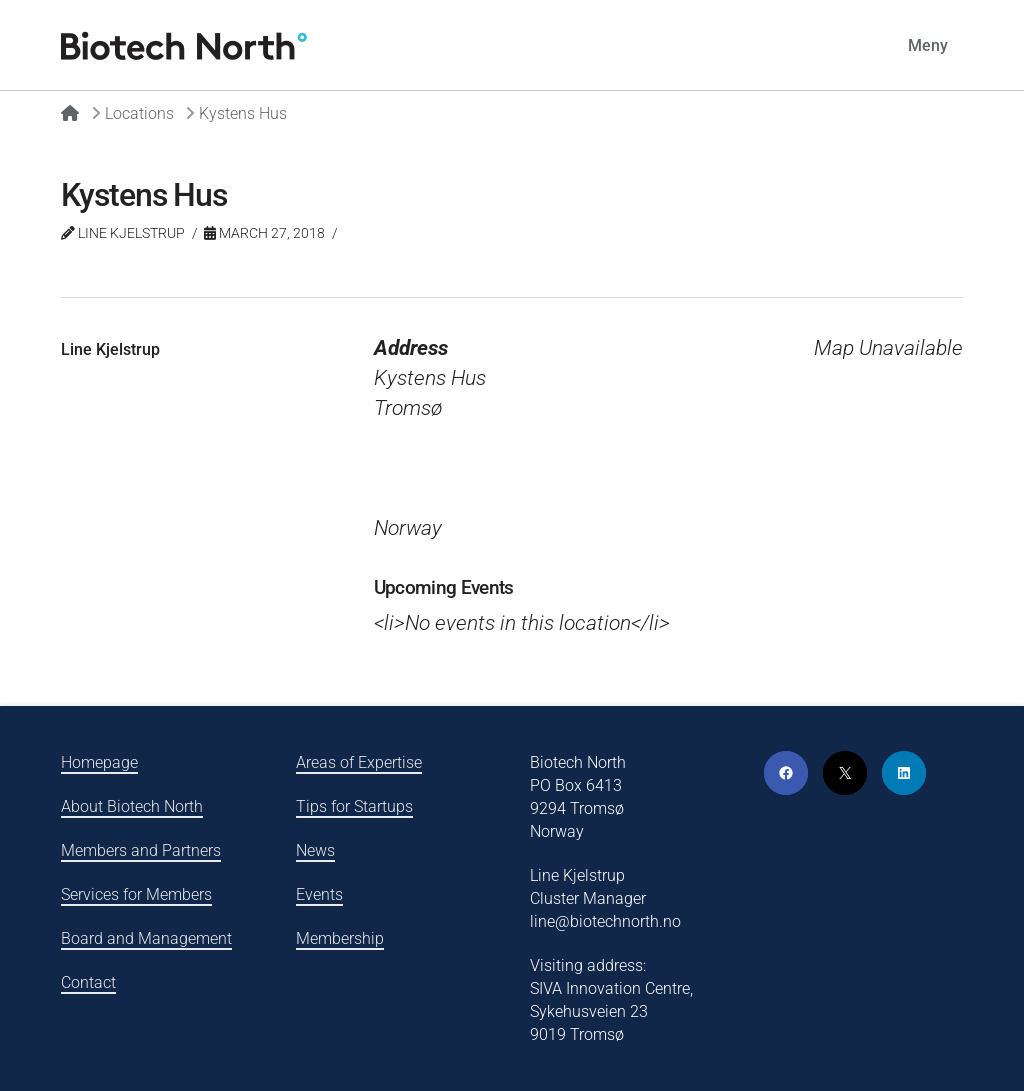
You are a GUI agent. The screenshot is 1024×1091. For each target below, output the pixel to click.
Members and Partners (141, 850)
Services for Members (136, 894)
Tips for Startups (354, 806)
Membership (340, 938)
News (315, 850)
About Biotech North (132, 806)
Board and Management (146, 938)
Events (319, 894)
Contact (88, 982)
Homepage (99, 762)
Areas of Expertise (359, 762)
